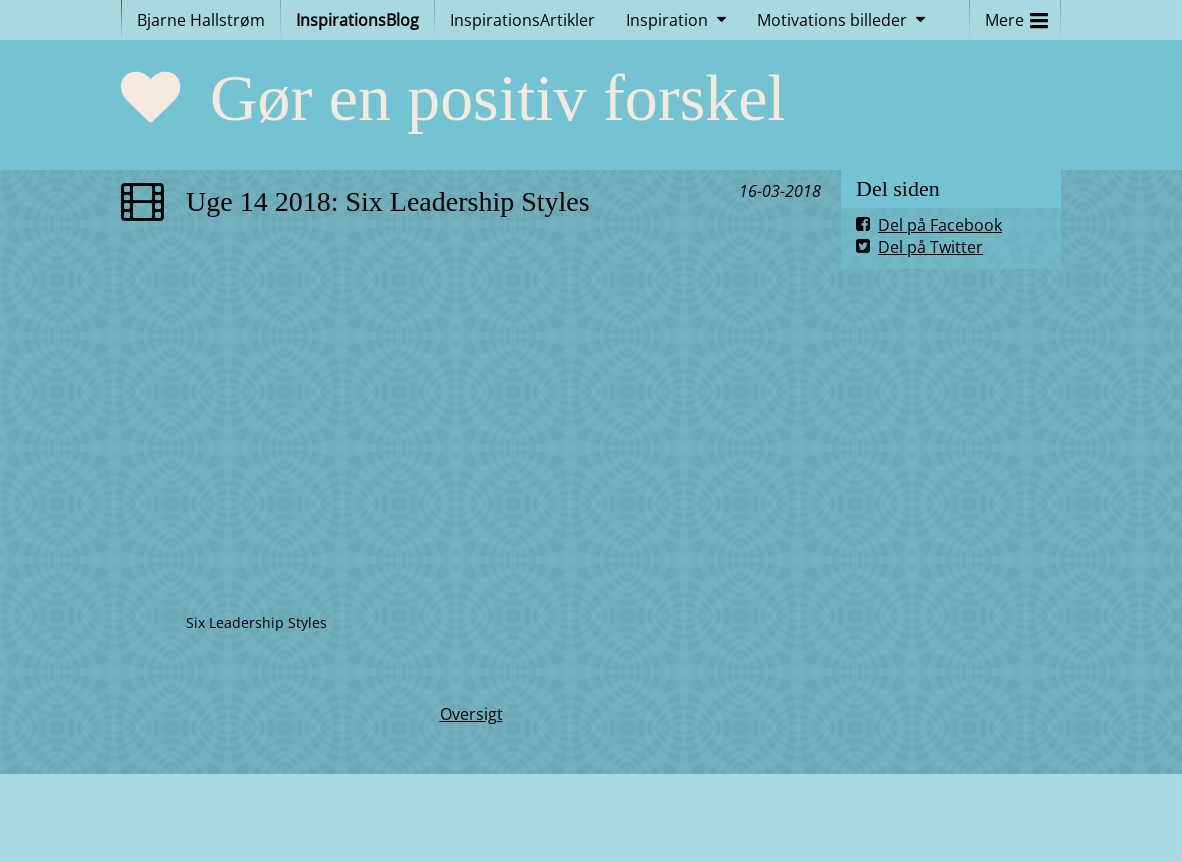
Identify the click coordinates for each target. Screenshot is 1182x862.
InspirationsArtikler (522, 20)
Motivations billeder (832, 20)
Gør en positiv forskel (498, 97)
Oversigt (471, 714)
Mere (1016, 15)
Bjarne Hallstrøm (201, 20)
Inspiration (667, 20)
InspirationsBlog (357, 20)
